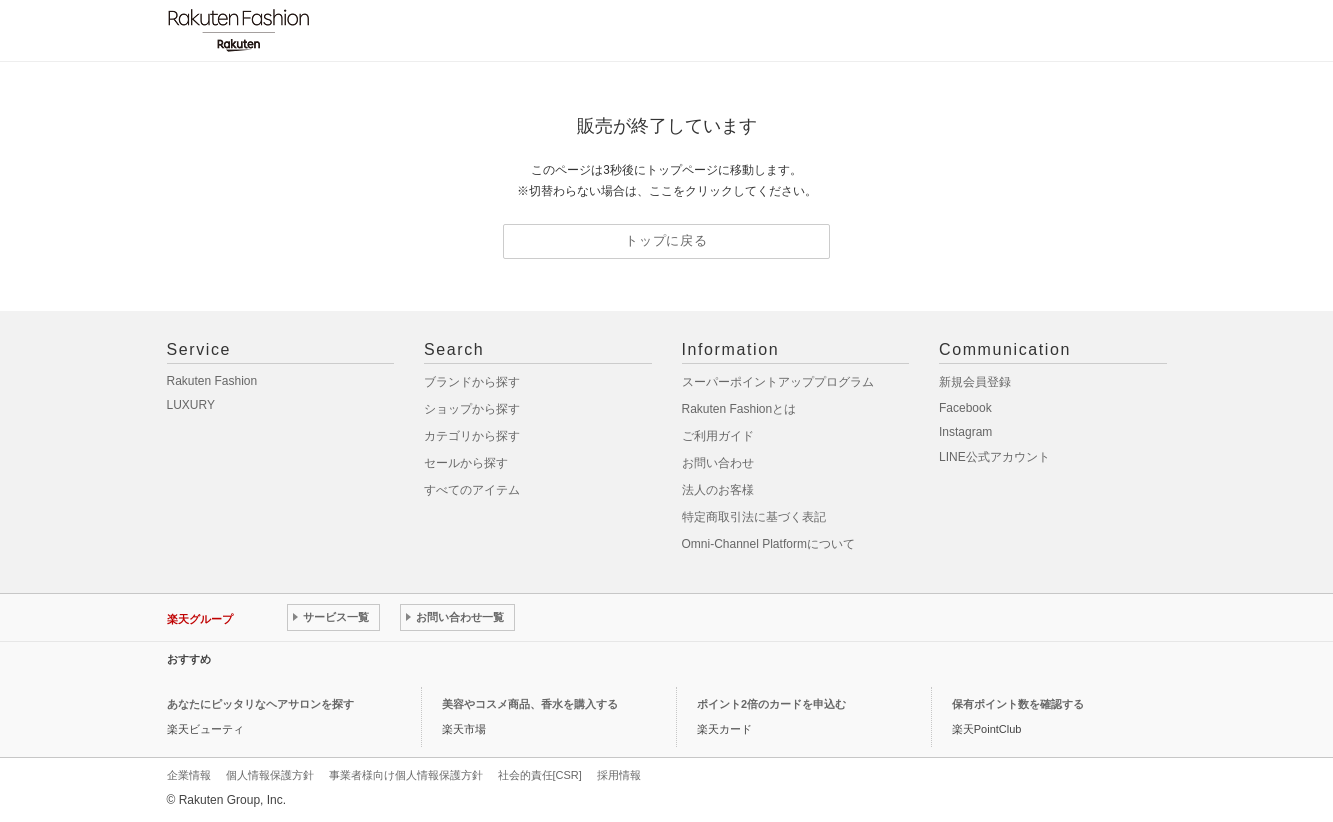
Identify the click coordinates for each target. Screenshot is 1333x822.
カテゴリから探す (472, 436)
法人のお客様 (718, 490)
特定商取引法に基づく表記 (754, 517)
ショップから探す (472, 409)
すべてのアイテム (472, 490)
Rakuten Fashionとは (739, 409)
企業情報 (189, 775)
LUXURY (191, 405)
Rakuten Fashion (212, 381)
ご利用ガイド (718, 436)
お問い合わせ (718, 463)
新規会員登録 (975, 382)
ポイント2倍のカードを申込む (771, 704)
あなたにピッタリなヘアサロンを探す (260, 704)
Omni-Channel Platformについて (768, 544)
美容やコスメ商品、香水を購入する (530, 704)
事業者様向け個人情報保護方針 (406, 775)
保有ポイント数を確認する (1018, 704)
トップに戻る (666, 240)
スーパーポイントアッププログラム (778, 382)
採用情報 (619, 775)
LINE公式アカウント (994, 457)
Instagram (965, 432)
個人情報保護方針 (270, 775)
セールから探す (466, 463)
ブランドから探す (472, 382)
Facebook (965, 408)
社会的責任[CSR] (540, 775)
